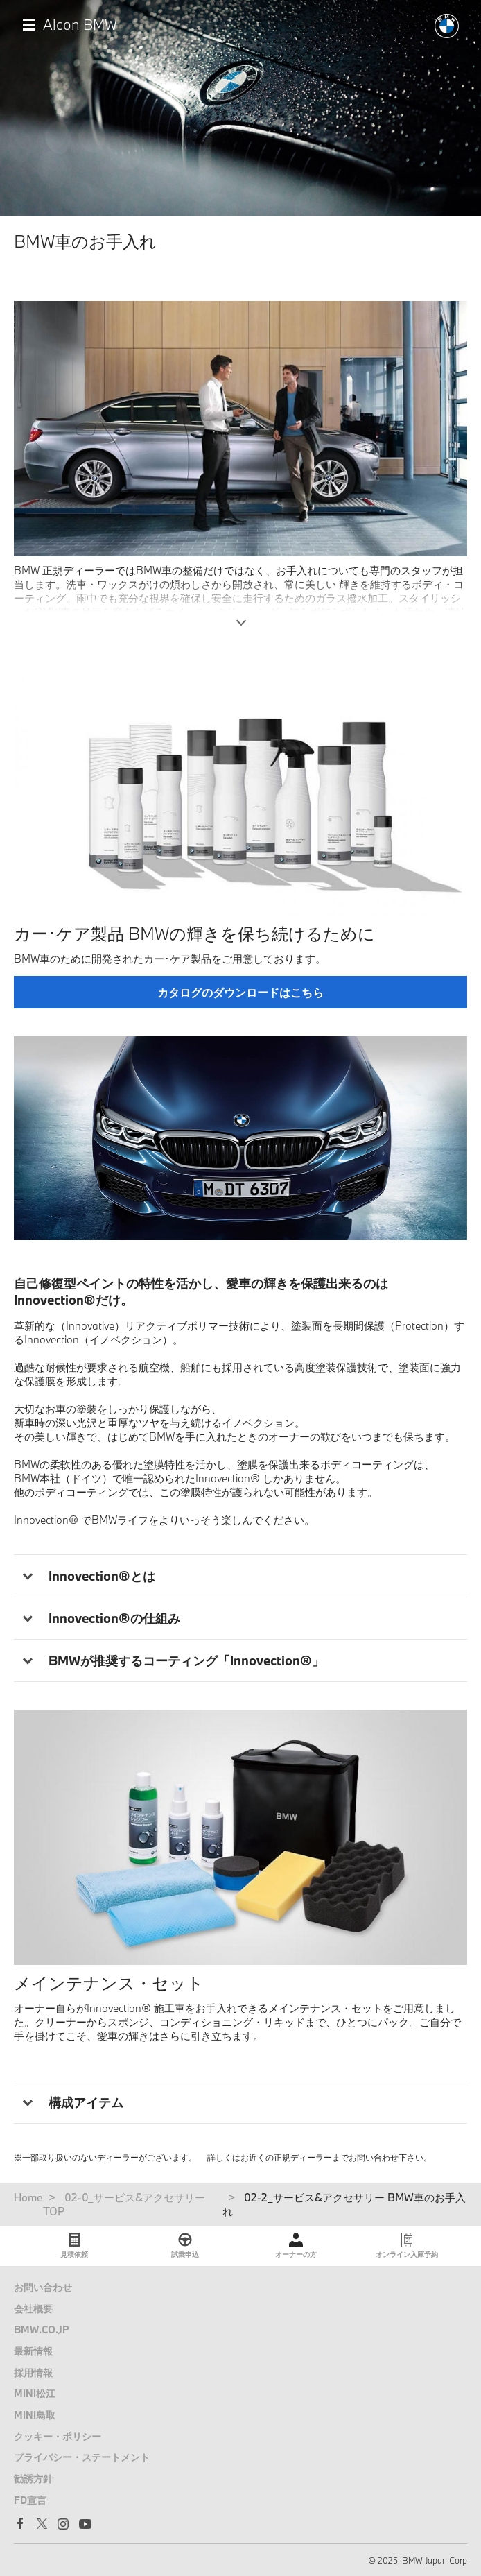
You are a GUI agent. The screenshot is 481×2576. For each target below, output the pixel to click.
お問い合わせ (43, 2287)
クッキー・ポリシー (57, 2436)
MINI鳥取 (34, 2414)
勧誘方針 (33, 2478)
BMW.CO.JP (41, 2329)
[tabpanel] (240, 1138)
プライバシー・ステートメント (82, 2457)
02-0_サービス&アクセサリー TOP (124, 2204)
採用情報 (33, 2372)
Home (28, 2197)
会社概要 (33, 2308)
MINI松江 (34, 2393)
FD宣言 (30, 2500)
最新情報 (33, 2351)
